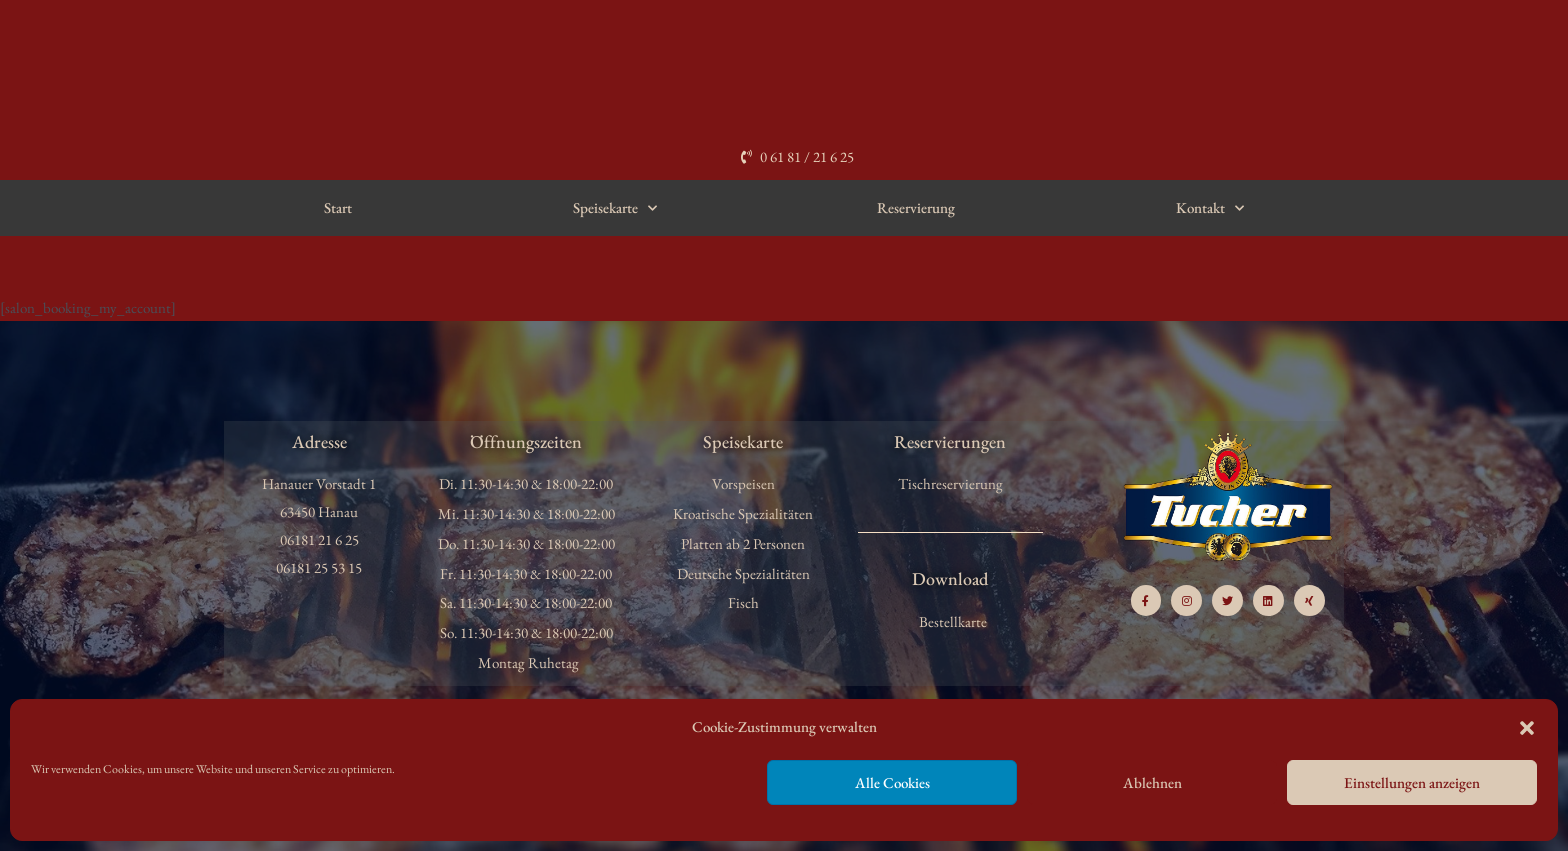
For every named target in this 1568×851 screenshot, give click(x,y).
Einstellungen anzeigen (1412, 782)
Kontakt (1210, 208)
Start (338, 207)
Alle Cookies (892, 782)
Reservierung (916, 207)
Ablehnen (1152, 782)
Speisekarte (615, 208)
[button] (1527, 728)
